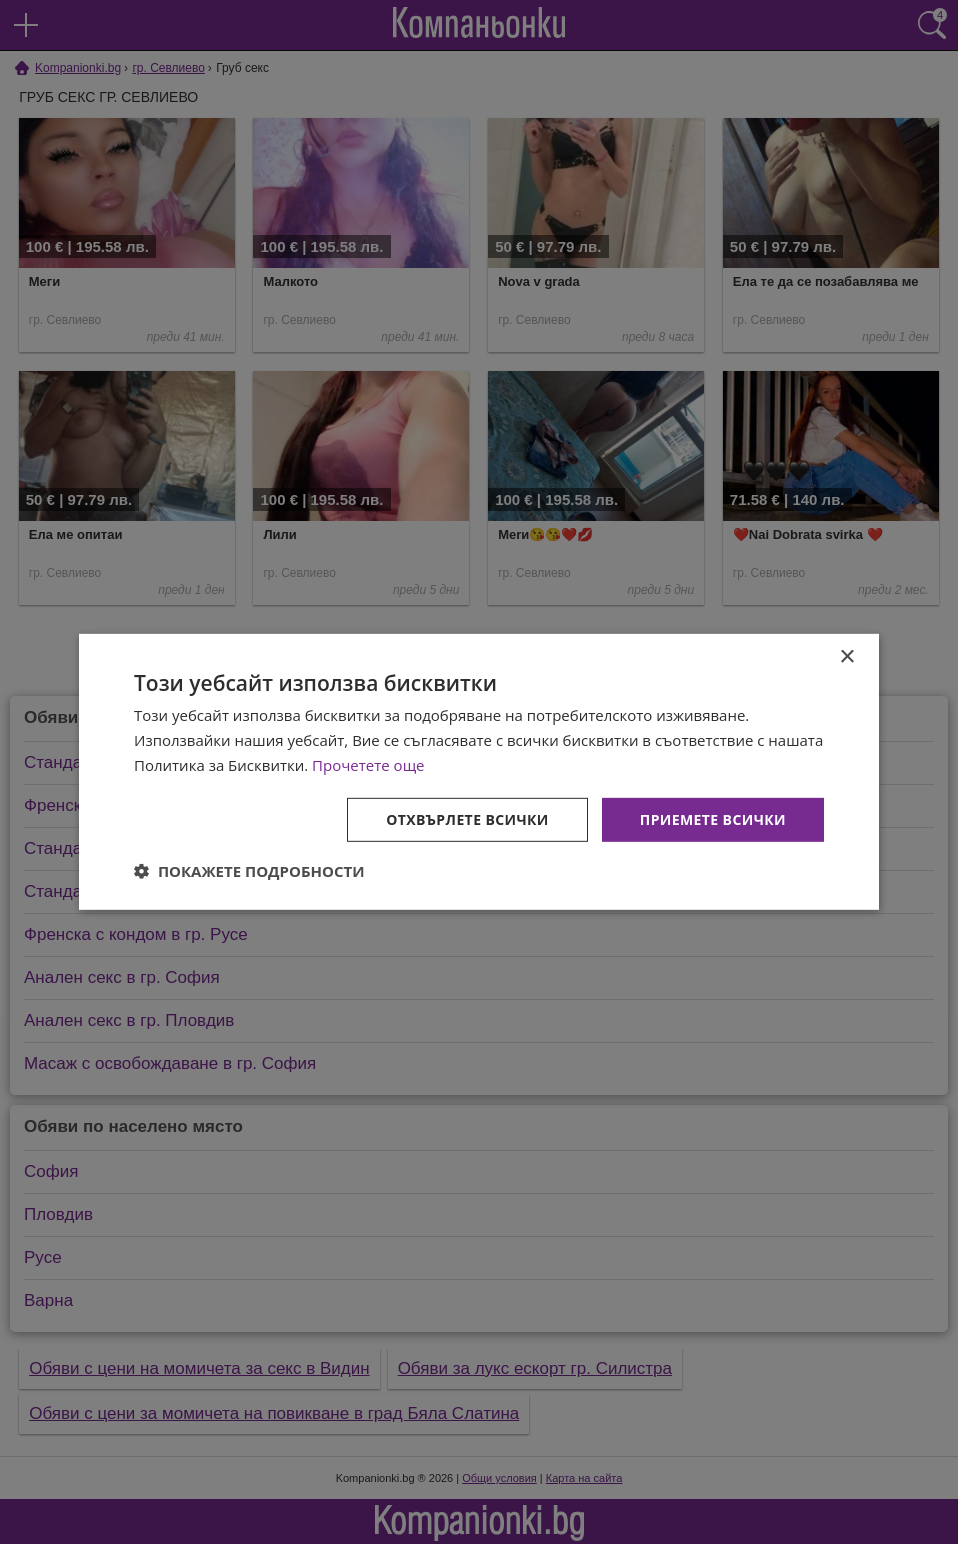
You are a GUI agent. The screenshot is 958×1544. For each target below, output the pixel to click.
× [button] (846, 657)
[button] (249, 871)
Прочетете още (368, 765)
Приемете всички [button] (713, 818)
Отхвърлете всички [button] (467, 818)
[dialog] (479, 772)
